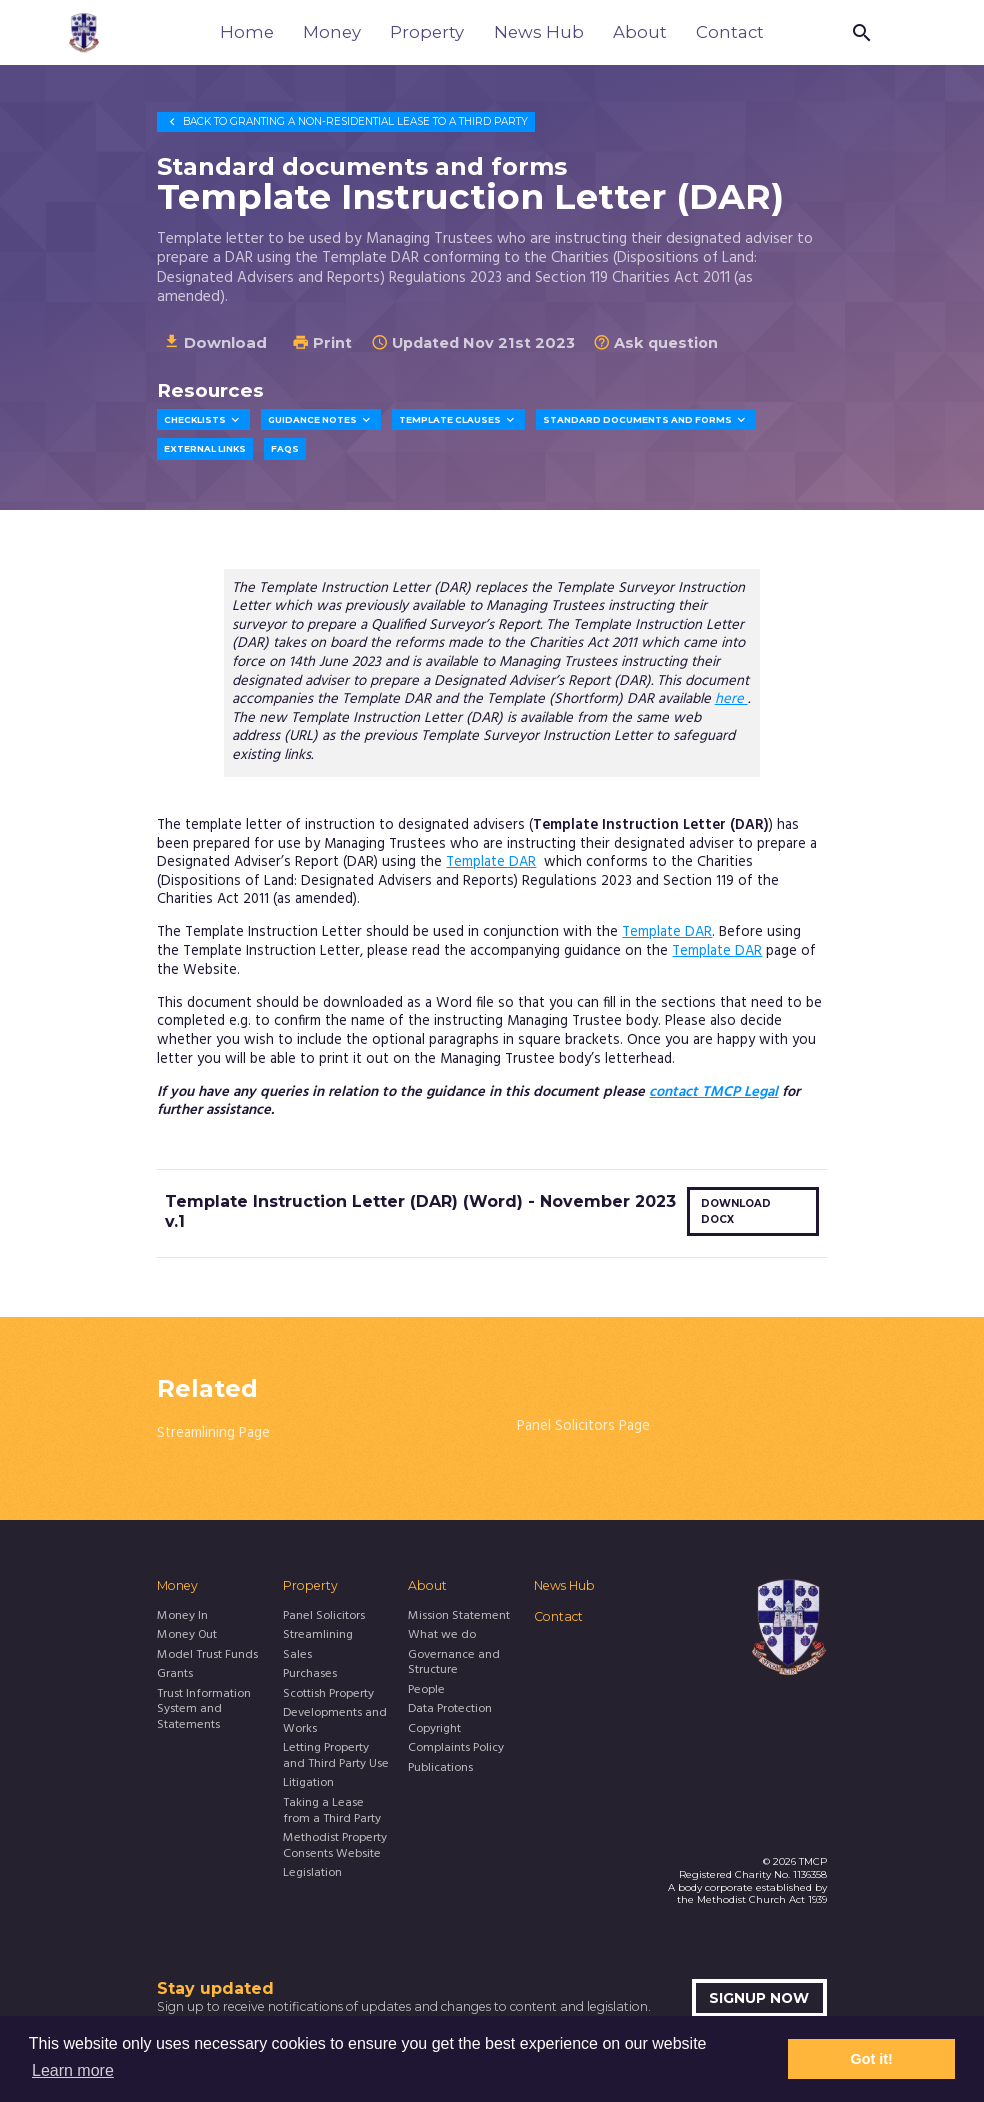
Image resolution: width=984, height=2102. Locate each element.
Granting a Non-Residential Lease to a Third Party (346, 121)
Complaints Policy (456, 1749)
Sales (297, 1656)
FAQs (285, 449)
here (731, 699)
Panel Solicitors (324, 1617)
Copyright (434, 1730)
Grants (175, 1675)
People (426, 1691)
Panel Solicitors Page (583, 1426)
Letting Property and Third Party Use (336, 1757)
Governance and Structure (454, 1664)
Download (215, 342)
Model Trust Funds (207, 1656)
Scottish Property (328, 1695)
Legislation (312, 1874)
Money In (182, 1617)
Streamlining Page (213, 1433)
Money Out (187, 1636)
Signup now (759, 1998)
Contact (730, 32)
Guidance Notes (321, 420)
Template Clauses (458, 420)
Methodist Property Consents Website (335, 1847)
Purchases (310, 1675)
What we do (442, 1636)
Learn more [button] (73, 2070)
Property (427, 32)
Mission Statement (459, 1617)
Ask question (655, 343)
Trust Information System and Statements (204, 1710)
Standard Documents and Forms (646, 420)
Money (332, 32)
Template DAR (491, 862)
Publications (440, 1769)
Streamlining (318, 1636)
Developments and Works (335, 1722)
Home (247, 32)
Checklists (203, 420)
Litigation (308, 1784)
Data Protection (450, 1710)
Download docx (736, 1211)
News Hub (539, 32)
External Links (205, 449)
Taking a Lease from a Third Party (332, 1812)
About (640, 32)
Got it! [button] (872, 2059)
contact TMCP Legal (713, 1092)
